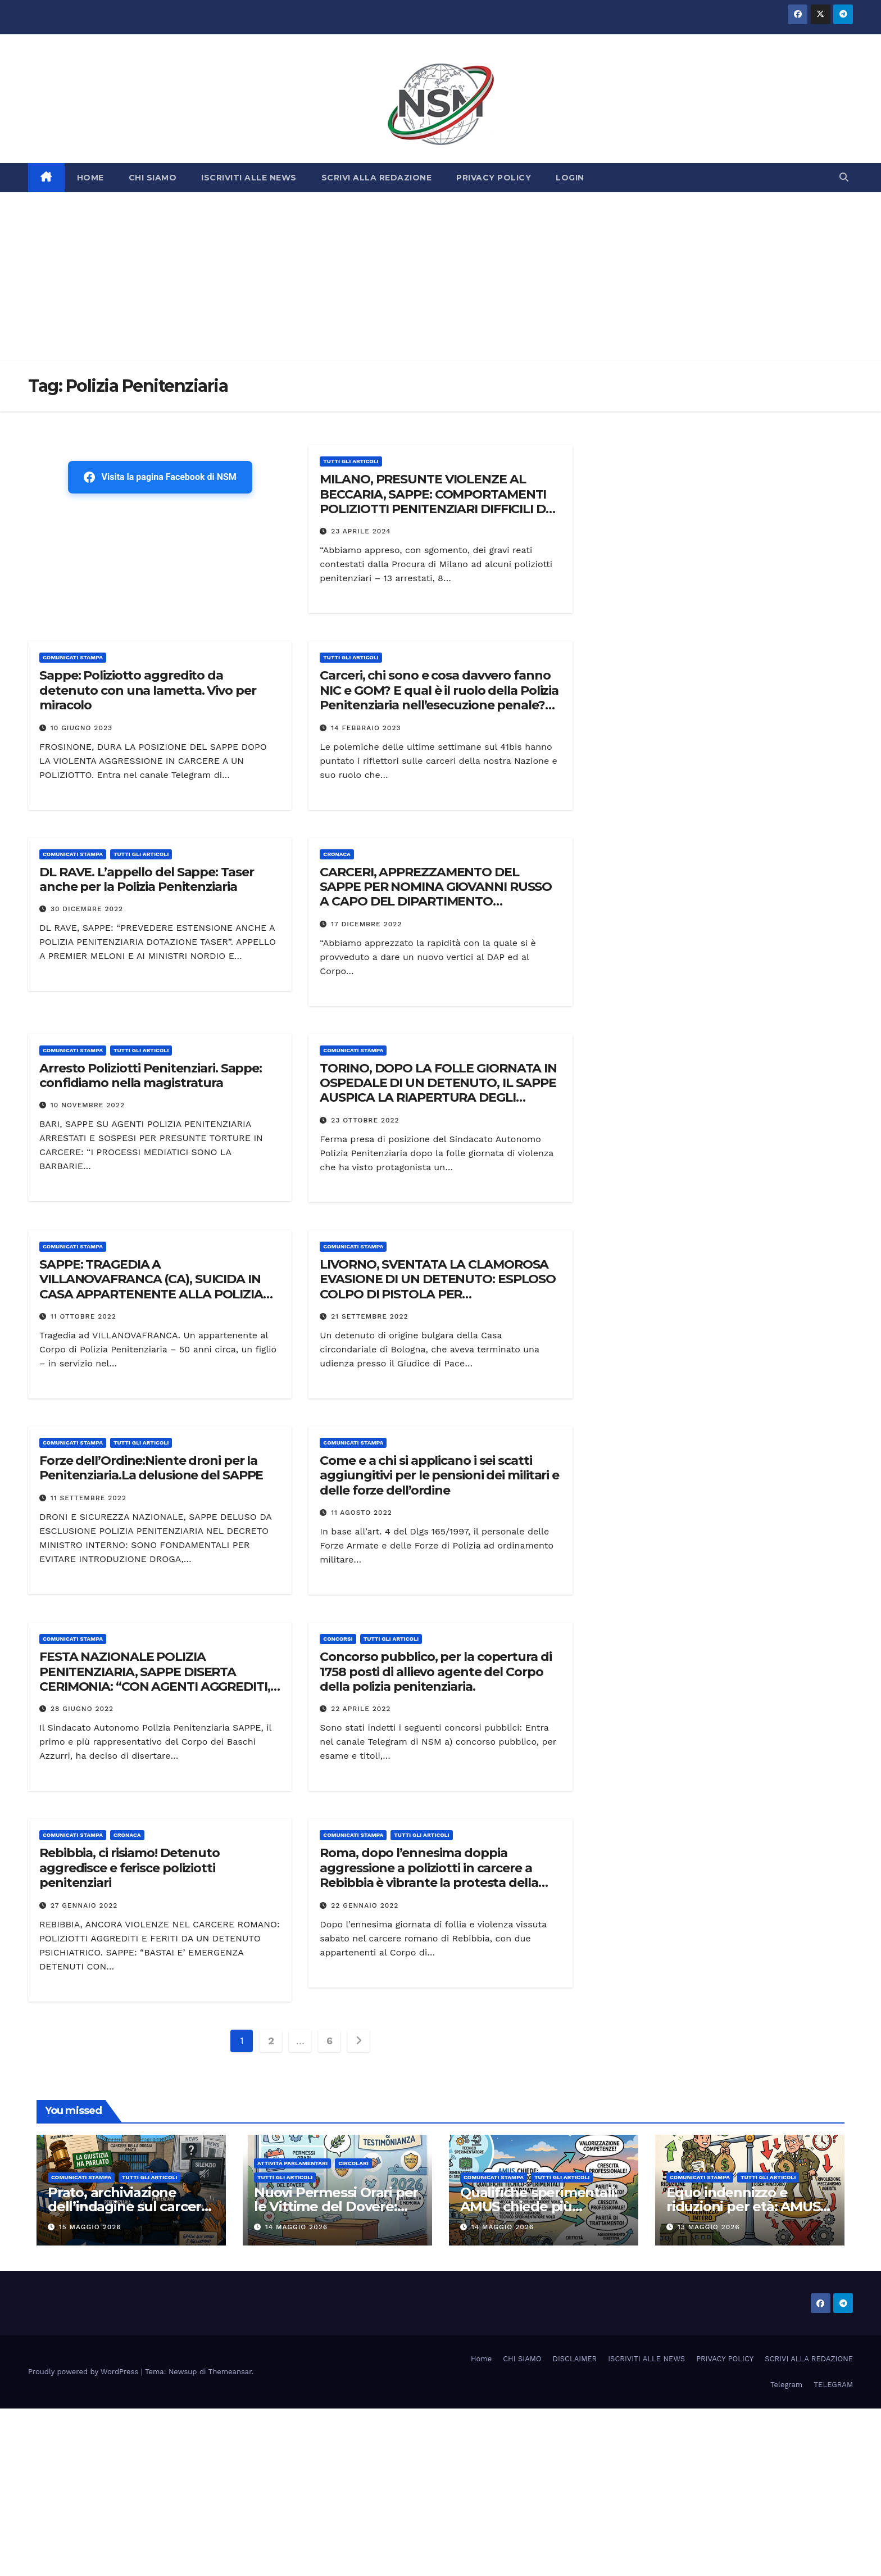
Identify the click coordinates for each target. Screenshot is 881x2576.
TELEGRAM (833, 2384)
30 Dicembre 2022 (87, 909)
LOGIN (570, 178)
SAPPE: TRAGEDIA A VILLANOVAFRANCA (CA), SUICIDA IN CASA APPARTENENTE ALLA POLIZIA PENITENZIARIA (151, 1286)
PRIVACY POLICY (493, 178)
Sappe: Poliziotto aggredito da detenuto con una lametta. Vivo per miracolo (147, 690)
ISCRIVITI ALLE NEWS (249, 178)
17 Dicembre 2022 (366, 924)
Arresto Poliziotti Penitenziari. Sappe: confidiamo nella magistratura (150, 1075)
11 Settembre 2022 (88, 1498)
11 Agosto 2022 (361, 1512)
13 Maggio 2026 (709, 2227)
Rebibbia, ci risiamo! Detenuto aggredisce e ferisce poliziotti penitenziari (129, 1867)
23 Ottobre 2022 (365, 1120)
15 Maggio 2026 (90, 2227)
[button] (843, 177)
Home (481, 2359)
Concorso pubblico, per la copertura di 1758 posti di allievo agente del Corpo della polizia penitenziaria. (435, 1671)
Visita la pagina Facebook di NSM (160, 477)
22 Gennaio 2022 (364, 1905)
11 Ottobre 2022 (83, 1316)
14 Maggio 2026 (296, 2227)
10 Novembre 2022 (88, 1105)
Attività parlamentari (292, 2163)
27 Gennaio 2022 (84, 1905)
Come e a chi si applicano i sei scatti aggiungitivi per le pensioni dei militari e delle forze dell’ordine (439, 1475)
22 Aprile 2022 (360, 1709)
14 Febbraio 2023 (366, 728)
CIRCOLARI (353, 2163)
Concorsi (337, 1639)
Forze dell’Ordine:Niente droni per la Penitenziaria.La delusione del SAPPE (151, 1468)
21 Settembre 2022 (369, 1316)
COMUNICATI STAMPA (73, 657)
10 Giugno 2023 (81, 728)
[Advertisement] (440, 276)
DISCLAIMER (575, 2359)
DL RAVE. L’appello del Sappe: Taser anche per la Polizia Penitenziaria (146, 879)
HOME (90, 178)
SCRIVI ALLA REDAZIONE (376, 178)
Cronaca (337, 854)
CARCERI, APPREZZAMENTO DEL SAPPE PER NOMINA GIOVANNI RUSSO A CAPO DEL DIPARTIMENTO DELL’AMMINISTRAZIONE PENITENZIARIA (436, 901)
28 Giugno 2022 (82, 1709)
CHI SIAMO (153, 178)
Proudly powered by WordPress (84, 2371)
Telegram (786, 2384)
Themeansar (230, 2371)
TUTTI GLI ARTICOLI (350, 461)
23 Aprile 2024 (360, 531)
